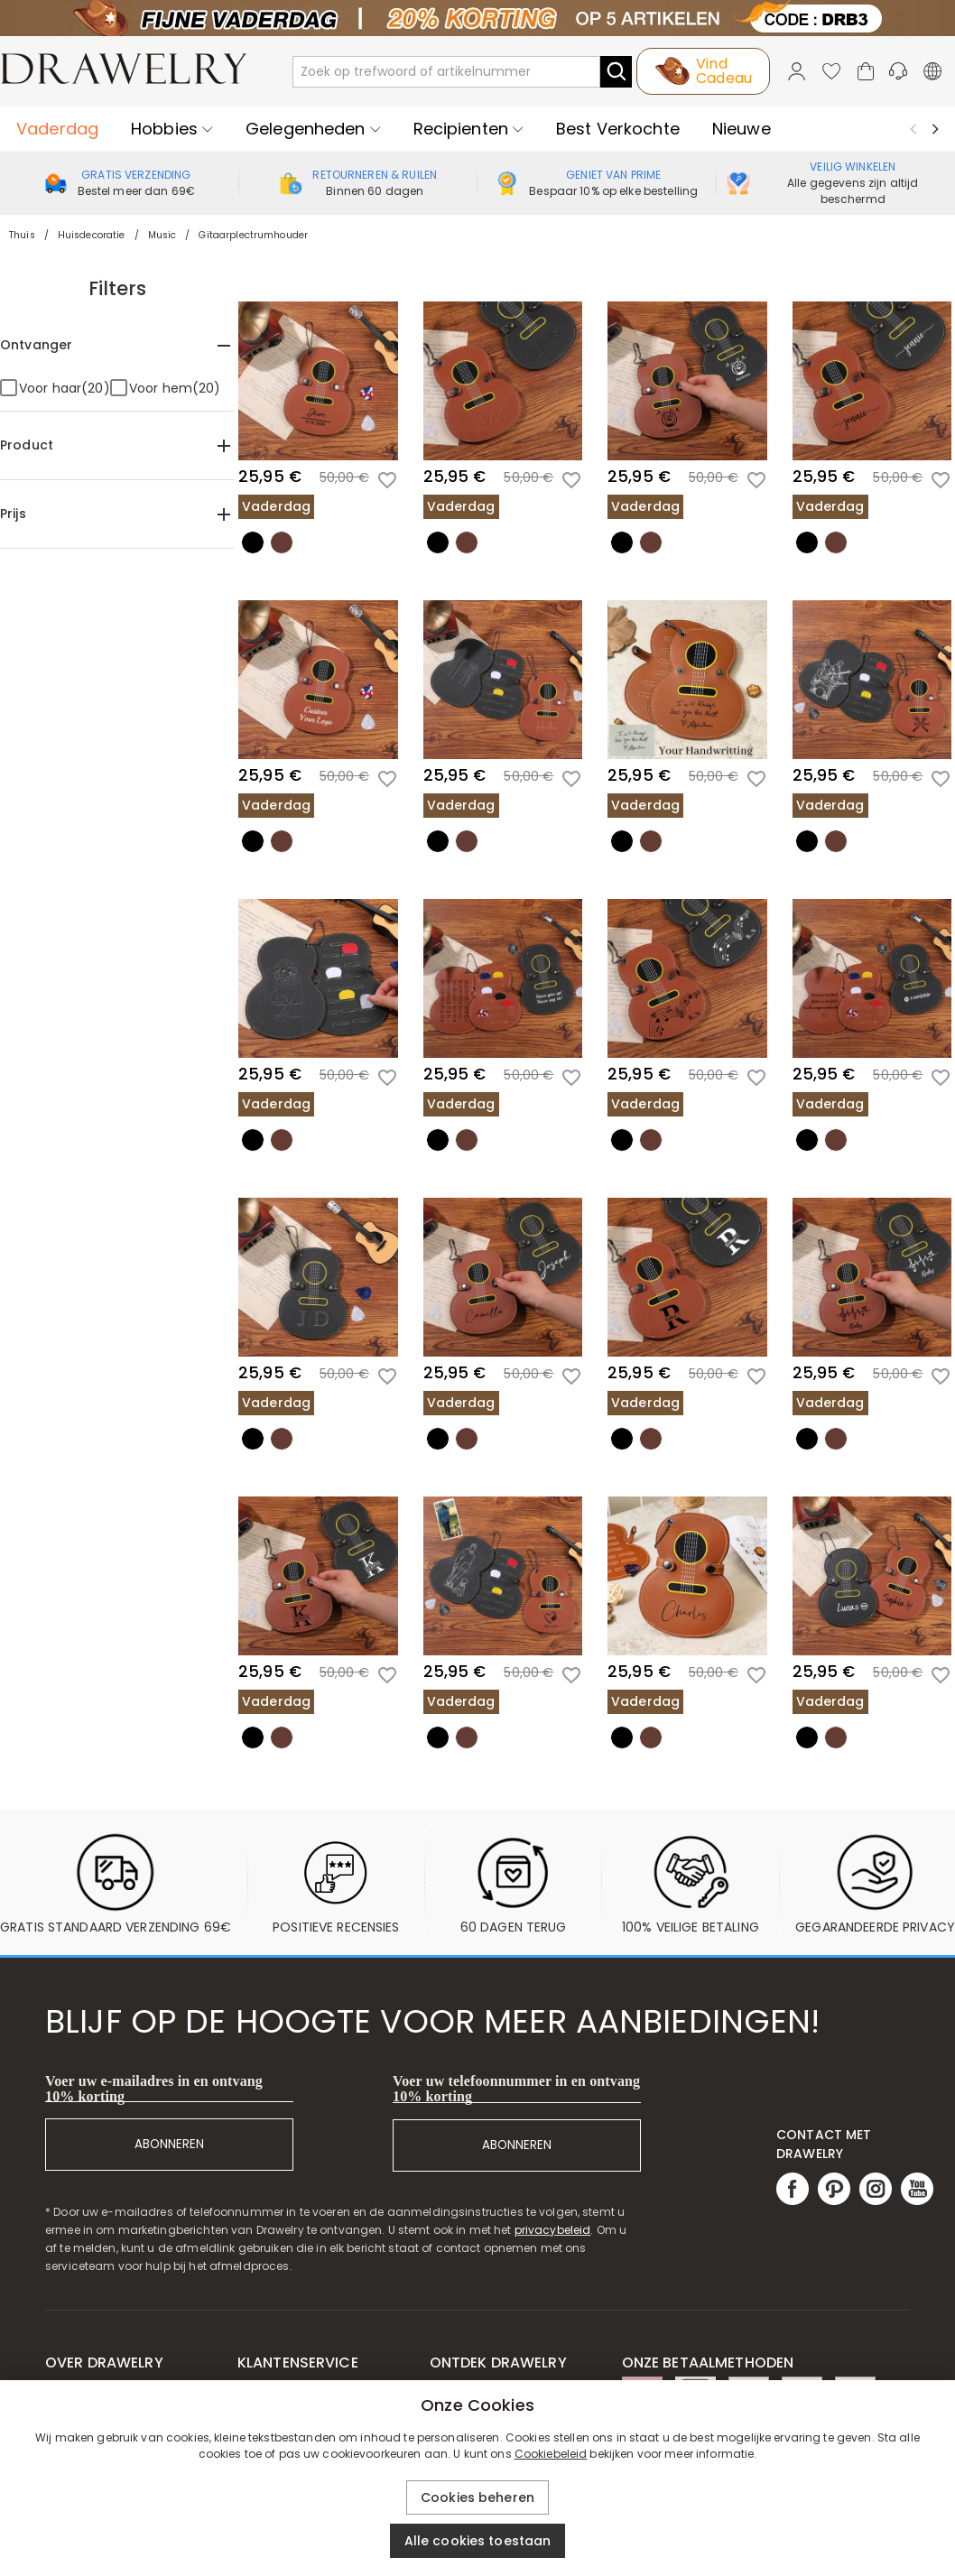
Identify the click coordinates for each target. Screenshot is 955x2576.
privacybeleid (553, 2230)
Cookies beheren (477, 2497)
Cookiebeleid (551, 2453)
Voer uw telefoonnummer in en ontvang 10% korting (516, 2088)
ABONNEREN (169, 2144)
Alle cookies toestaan (478, 2541)
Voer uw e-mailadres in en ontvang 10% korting (154, 2088)
